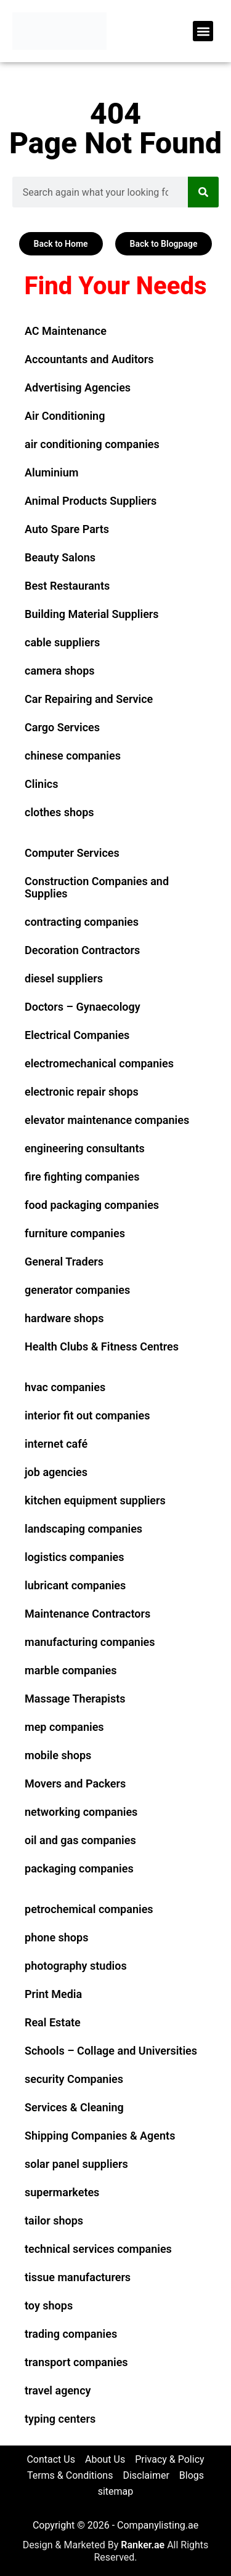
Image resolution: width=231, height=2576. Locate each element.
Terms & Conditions (70, 2475)
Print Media (53, 1994)
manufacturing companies (90, 1641)
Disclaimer (146, 2475)
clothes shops (59, 812)
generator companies (77, 1289)
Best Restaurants (67, 585)
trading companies (71, 2333)
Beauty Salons (60, 557)
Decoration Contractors (82, 950)
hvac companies (65, 1387)
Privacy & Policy (169, 2459)
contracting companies (82, 921)
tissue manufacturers (78, 2277)
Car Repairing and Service (89, 698)
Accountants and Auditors (89, 359)
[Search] (203, 192)
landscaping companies (83, 1528)
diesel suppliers (64, 978)
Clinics (42, 783)
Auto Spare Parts (67, 529)
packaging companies (79, 1868)
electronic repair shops (82, 1091)
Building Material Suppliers (92, 614)
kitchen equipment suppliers (95, 1500)
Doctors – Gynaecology (82, 1006)
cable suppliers (62, 642)
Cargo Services (62, 727)
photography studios (76, 1965)
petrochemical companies (89, 1909)
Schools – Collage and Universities (111, 2050)
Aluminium (51, 472)
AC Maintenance (66, 330)
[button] (203, 31)
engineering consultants (85, 1148)
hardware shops (64, 1318)
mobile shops (58, 1755)
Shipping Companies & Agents (100, 2135)
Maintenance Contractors (87, 1613)
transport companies (76, 2362)
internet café (56, 1443)
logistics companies (74, 1557)
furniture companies (75, 1233)
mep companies (64, 1726)
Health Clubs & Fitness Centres (102, 1346)
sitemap (116, 2491)
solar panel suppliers (76, 2163)
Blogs (191, 2475)
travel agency (58, 2390)
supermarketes (62, 2192)
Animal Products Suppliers (90, 500)
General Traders (64, 1261)
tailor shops (54, 2220)
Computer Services (72, 852)
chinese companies (73, 755)
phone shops (56, 1937)
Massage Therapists (75, 1698)
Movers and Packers (75, 1783)
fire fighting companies (82, 1176)
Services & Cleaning (74, 2107)
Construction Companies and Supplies (97, 887)
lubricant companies (75, 1585)
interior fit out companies (87, 1415)
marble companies (70, 1670)
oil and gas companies (80, 1840)
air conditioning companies (92, 444)
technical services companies (98, 2248)
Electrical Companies (77, 1035)
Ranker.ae (142, 2545)
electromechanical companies (99, 1063)
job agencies (56, 1472)
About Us (105, 2459)
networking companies (81, 1811)
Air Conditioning (65, 415)
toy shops (49, 2305)
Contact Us (50, 2459)
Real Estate (53, 2022)
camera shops (60, 670)
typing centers (60, 2418)
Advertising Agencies (78, 387)
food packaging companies (92, 1204)
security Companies (74, 2078)
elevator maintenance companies (107, 1119)
